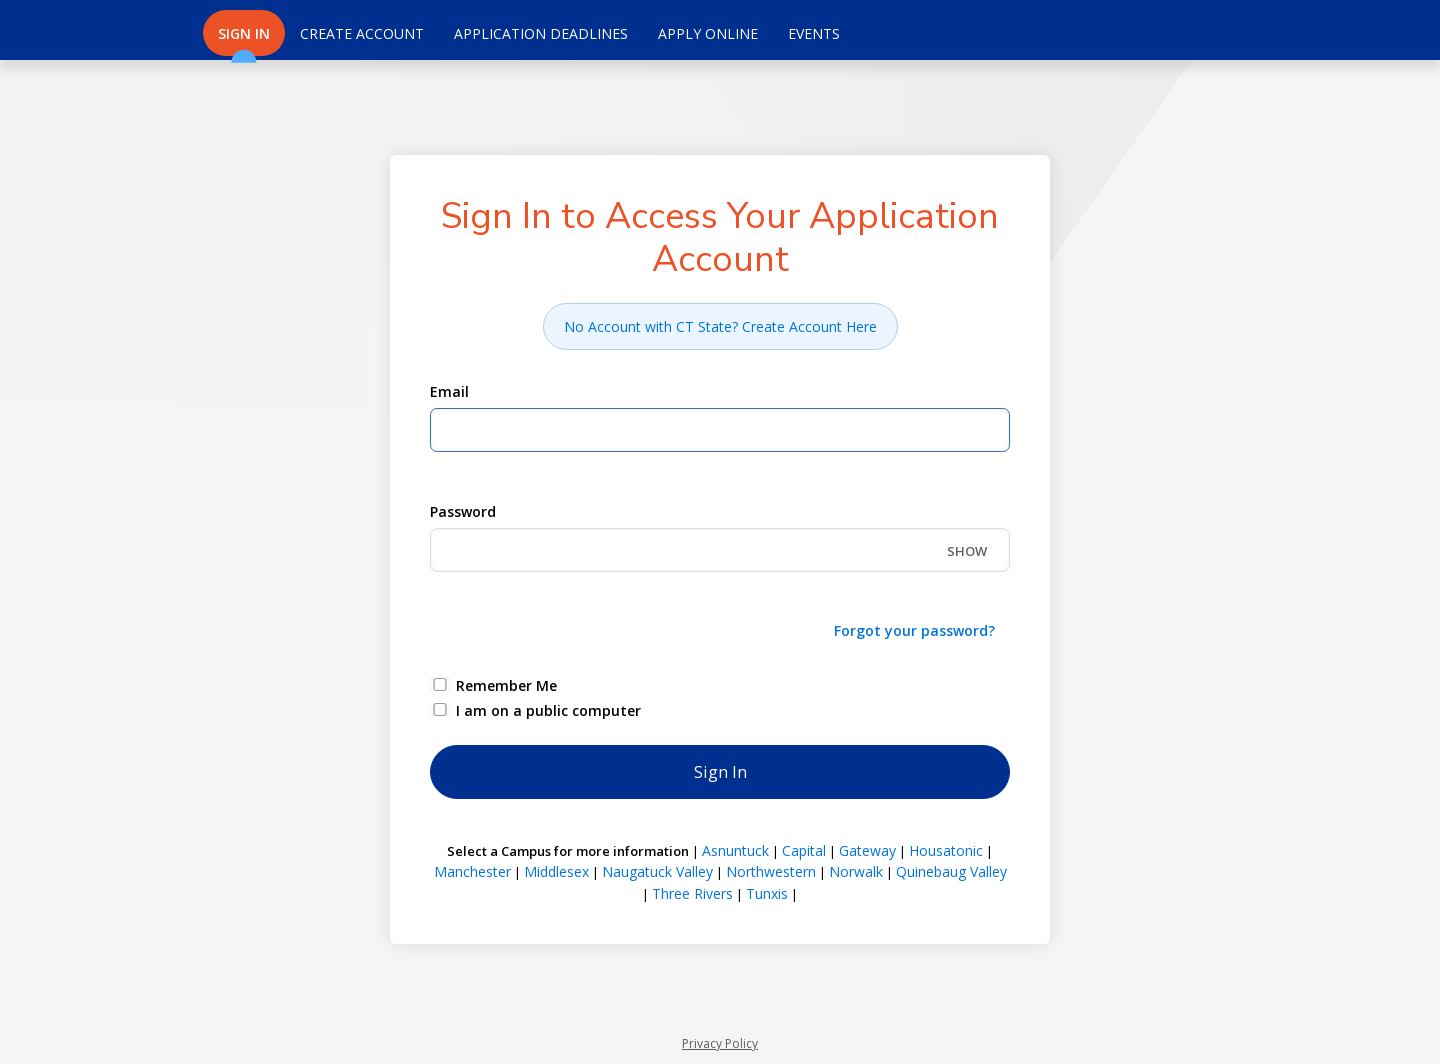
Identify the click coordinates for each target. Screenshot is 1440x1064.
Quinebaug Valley (951, 871)
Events (814, 33)
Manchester (472, 871)
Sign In (244, 40)
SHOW (967, 551)
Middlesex (556, 871)
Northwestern (771, 871)
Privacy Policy (720, 1043)
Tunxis (767, 893)
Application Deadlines (541, 33)
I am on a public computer (548, 710)
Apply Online (708, 33)
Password (463, 511)
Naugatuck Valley (657, 871)
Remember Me (506, 685)
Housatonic (946, 850)
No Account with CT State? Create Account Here (720, 326)
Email (449, 391)
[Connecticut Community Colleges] (100, 30)
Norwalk (856, 871)
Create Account (362, 33)
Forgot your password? (914, 630)
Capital (804, 850)
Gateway (867, 850)
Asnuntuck (735, 850)
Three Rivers (692, 893)
